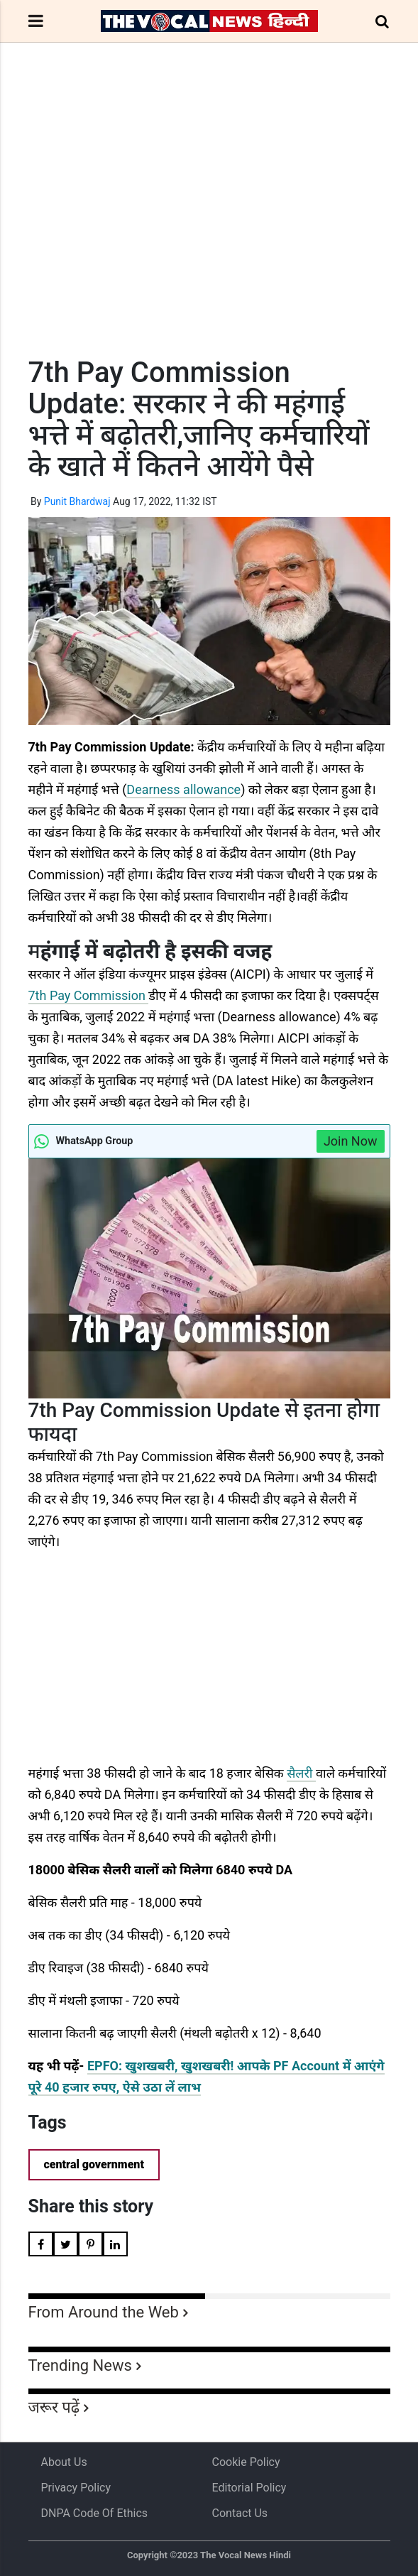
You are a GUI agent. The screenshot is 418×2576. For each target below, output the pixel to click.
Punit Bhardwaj (77, 501)
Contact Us (240, 2513)
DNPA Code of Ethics (94, 2513)
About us (64, 2462)
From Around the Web (103, 2312)
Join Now (351, 1141)
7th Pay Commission (88, 995)
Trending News (80, 2365)
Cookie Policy (246, 2462)
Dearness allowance (183, 789)
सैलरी (301, 1773)
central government (94, 2164)
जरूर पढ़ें (54, 2407)
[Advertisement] (209, 225)
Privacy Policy (76, 2487)
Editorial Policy (249, 2487)
